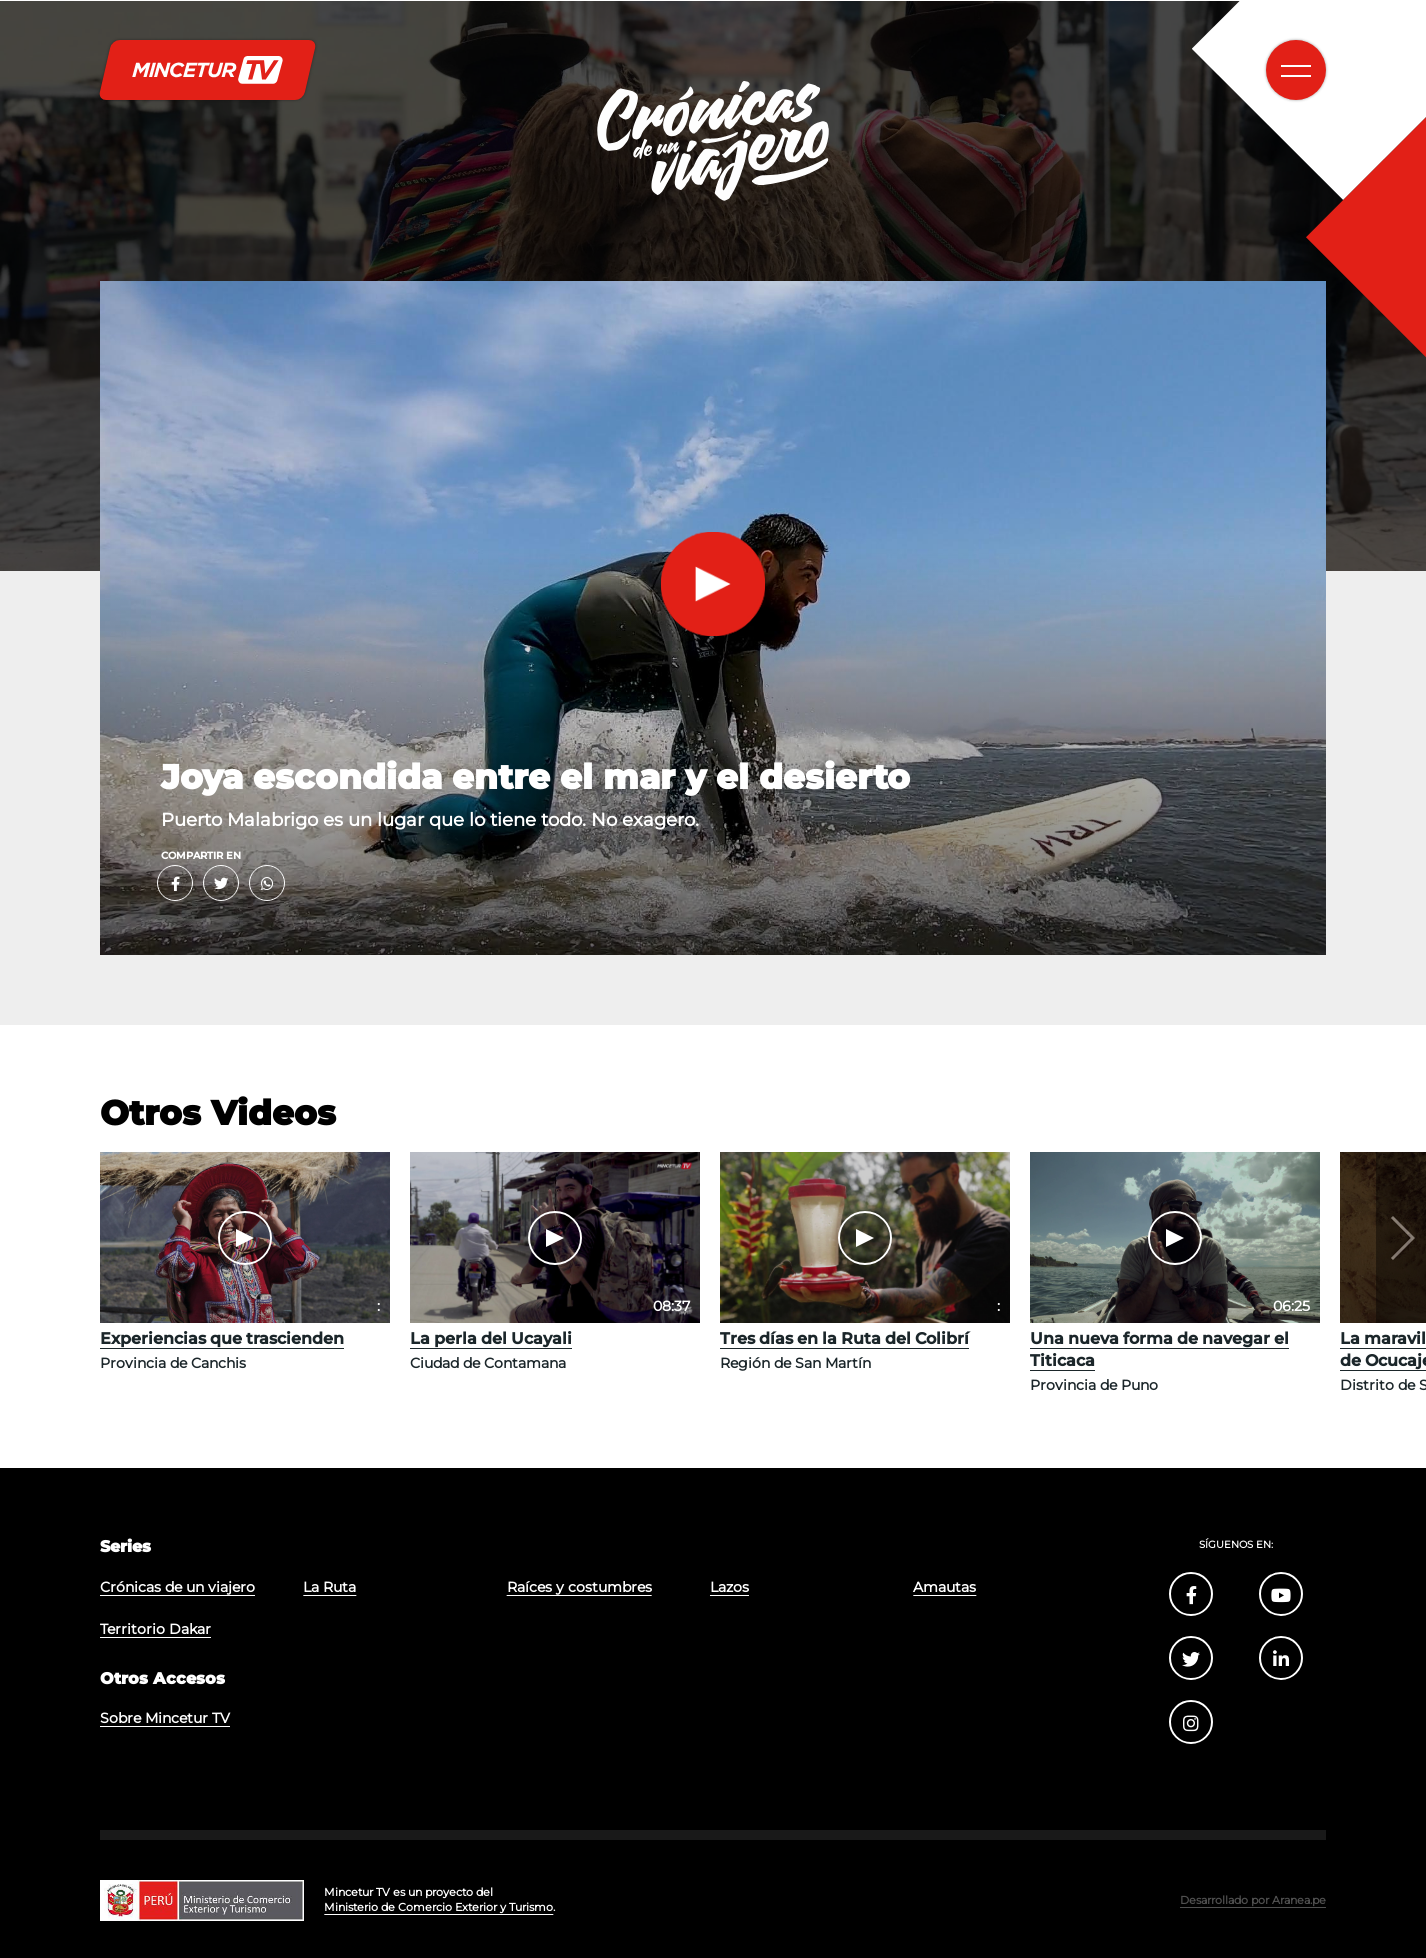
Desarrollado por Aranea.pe (1253, 1900)
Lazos (729, 1587)
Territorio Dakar (155, 1629)
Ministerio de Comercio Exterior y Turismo (438, 1907)
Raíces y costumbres (579, 1587)
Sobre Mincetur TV (165, 1718)
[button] (1401, 1237)
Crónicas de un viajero (177, 1587)
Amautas (944, 1587)
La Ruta (329, 1587)
